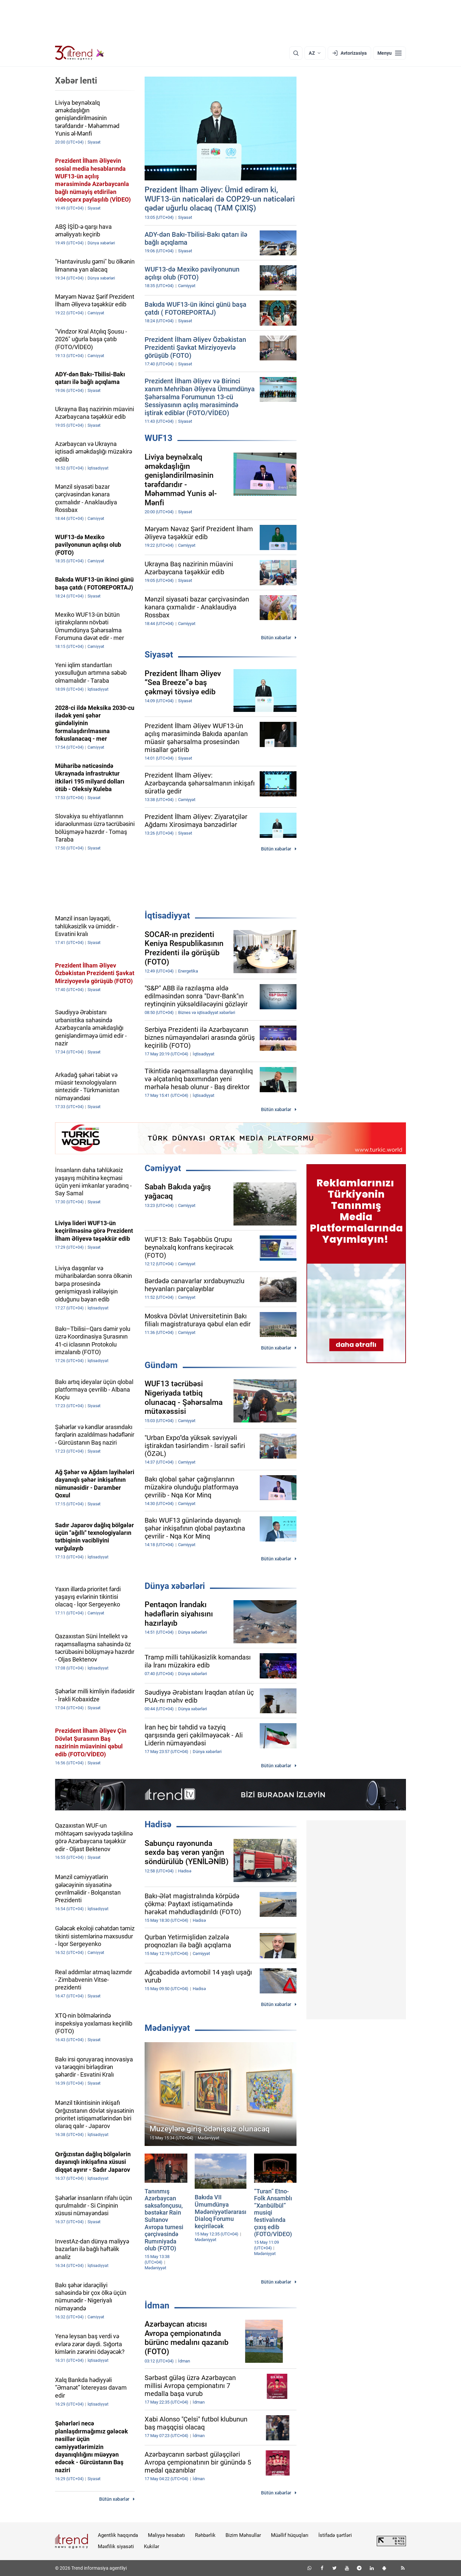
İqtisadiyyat (167, 915)
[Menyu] (389, 53)
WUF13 (158, 438)
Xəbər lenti (76, 81)
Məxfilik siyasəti (116, 2546)
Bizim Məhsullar (243, 2535)
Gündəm (161, 1365)
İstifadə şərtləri (335, 2535)
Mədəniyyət (167, 2028)
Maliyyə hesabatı (166, 2535)
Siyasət (159, 655)
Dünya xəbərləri (175, 1586)
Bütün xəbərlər (276, 637)
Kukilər (151, 2546)
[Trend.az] (79, 53)
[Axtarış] (295, 53)
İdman (157, 2305)
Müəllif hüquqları (289, 2535)
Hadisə (158, 1824)
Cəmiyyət (163, 1168)
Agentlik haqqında (118, 2535)
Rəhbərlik (205, 2535)
